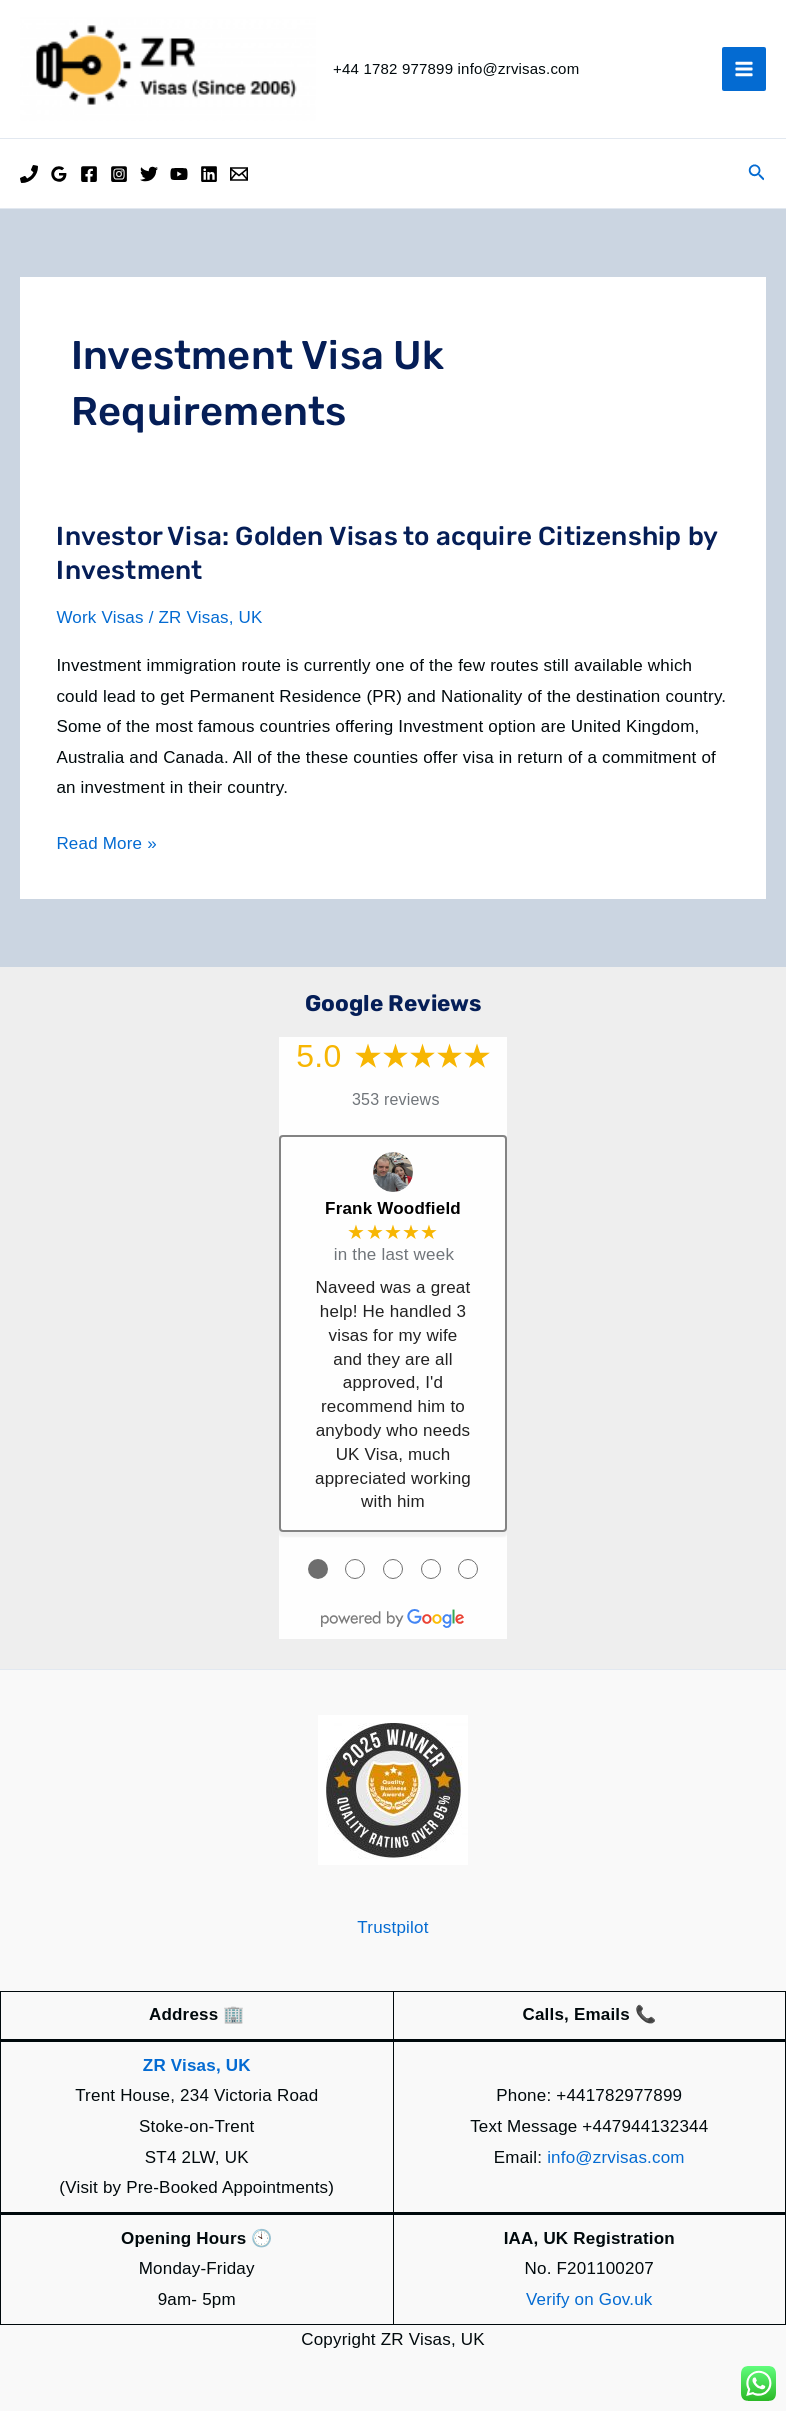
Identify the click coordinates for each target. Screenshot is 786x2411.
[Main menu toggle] (744, 69)
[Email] (239, 174)
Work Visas (99, 617)
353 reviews (396, 1099)
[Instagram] (119, 174)
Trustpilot (392, 1927)
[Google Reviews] (59, 174)
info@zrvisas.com (616, 2157)
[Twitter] (149, 174)
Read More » (106, 844)
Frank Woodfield (393, 1208)
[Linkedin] (209, 174)
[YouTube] (179, 174)
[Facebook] (89, 174)
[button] (757, 173)
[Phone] (29, 174)
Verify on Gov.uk (589, 2299)
